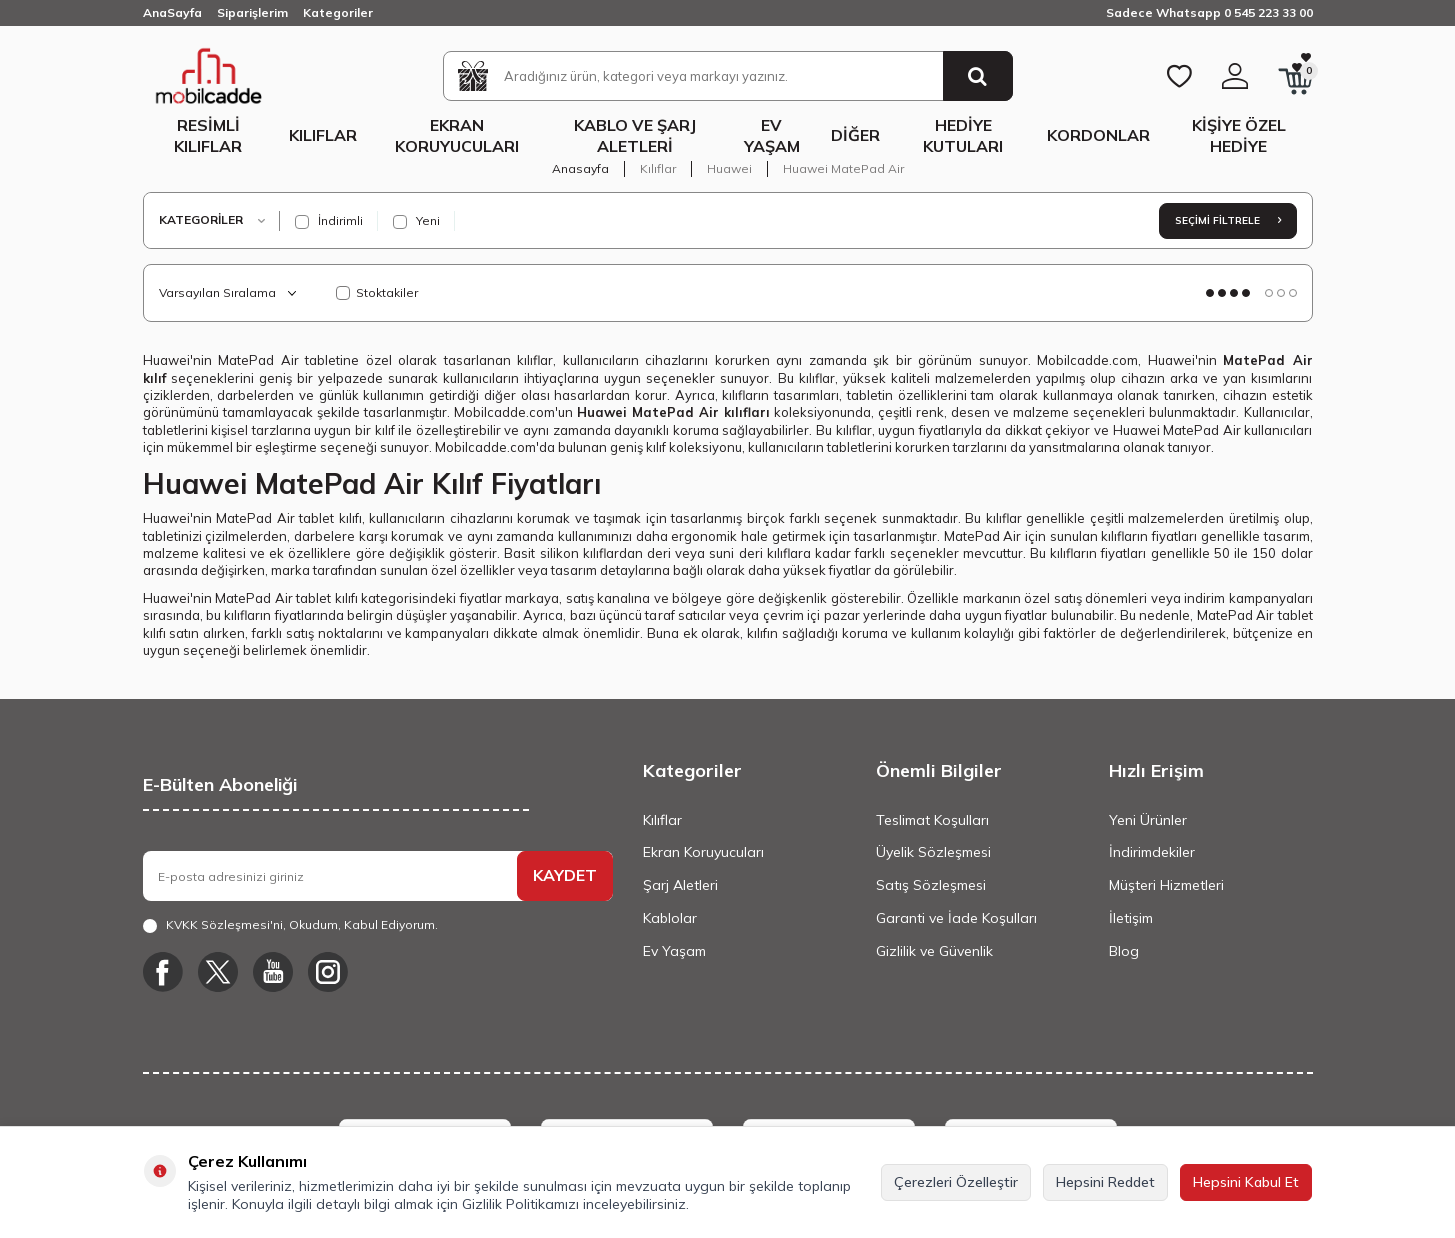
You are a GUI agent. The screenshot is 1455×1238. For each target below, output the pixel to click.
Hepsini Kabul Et (1246, 1182)
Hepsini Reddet (1105, 1182)
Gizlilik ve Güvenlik (934, 951)
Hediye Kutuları (963, 135)
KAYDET (565, 875)
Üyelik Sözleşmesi (933, 852)
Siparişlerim (252, 12)
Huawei (729, 168)
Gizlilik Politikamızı (520, 1204)
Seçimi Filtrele (1228, 220)
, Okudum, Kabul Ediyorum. (290, 925)
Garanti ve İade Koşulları (956, 918)
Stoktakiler (377, 292)
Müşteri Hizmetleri (1166, 885)
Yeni (416, 221)
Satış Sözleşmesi (931, 885)
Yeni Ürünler (1148, 820)
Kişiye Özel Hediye (1239, 135)
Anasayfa (580, 168)
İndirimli (329, 221)
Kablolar (670, 918)
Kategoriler (338, 12)
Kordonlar (1098, 135)
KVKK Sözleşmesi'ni (224, 924)
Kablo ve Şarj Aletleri (635, 135)
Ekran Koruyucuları (457, 135)
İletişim (1131, 918)
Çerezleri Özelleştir (956, 1182)
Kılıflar (323, 135)
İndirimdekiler (1152, 852)
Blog (1124, 951)
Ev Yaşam (772, 135)
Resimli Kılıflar (208, 135)
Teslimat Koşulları (932, 820)
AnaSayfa (172, 12)
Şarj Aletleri (680, 885)
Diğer (855, 135)
